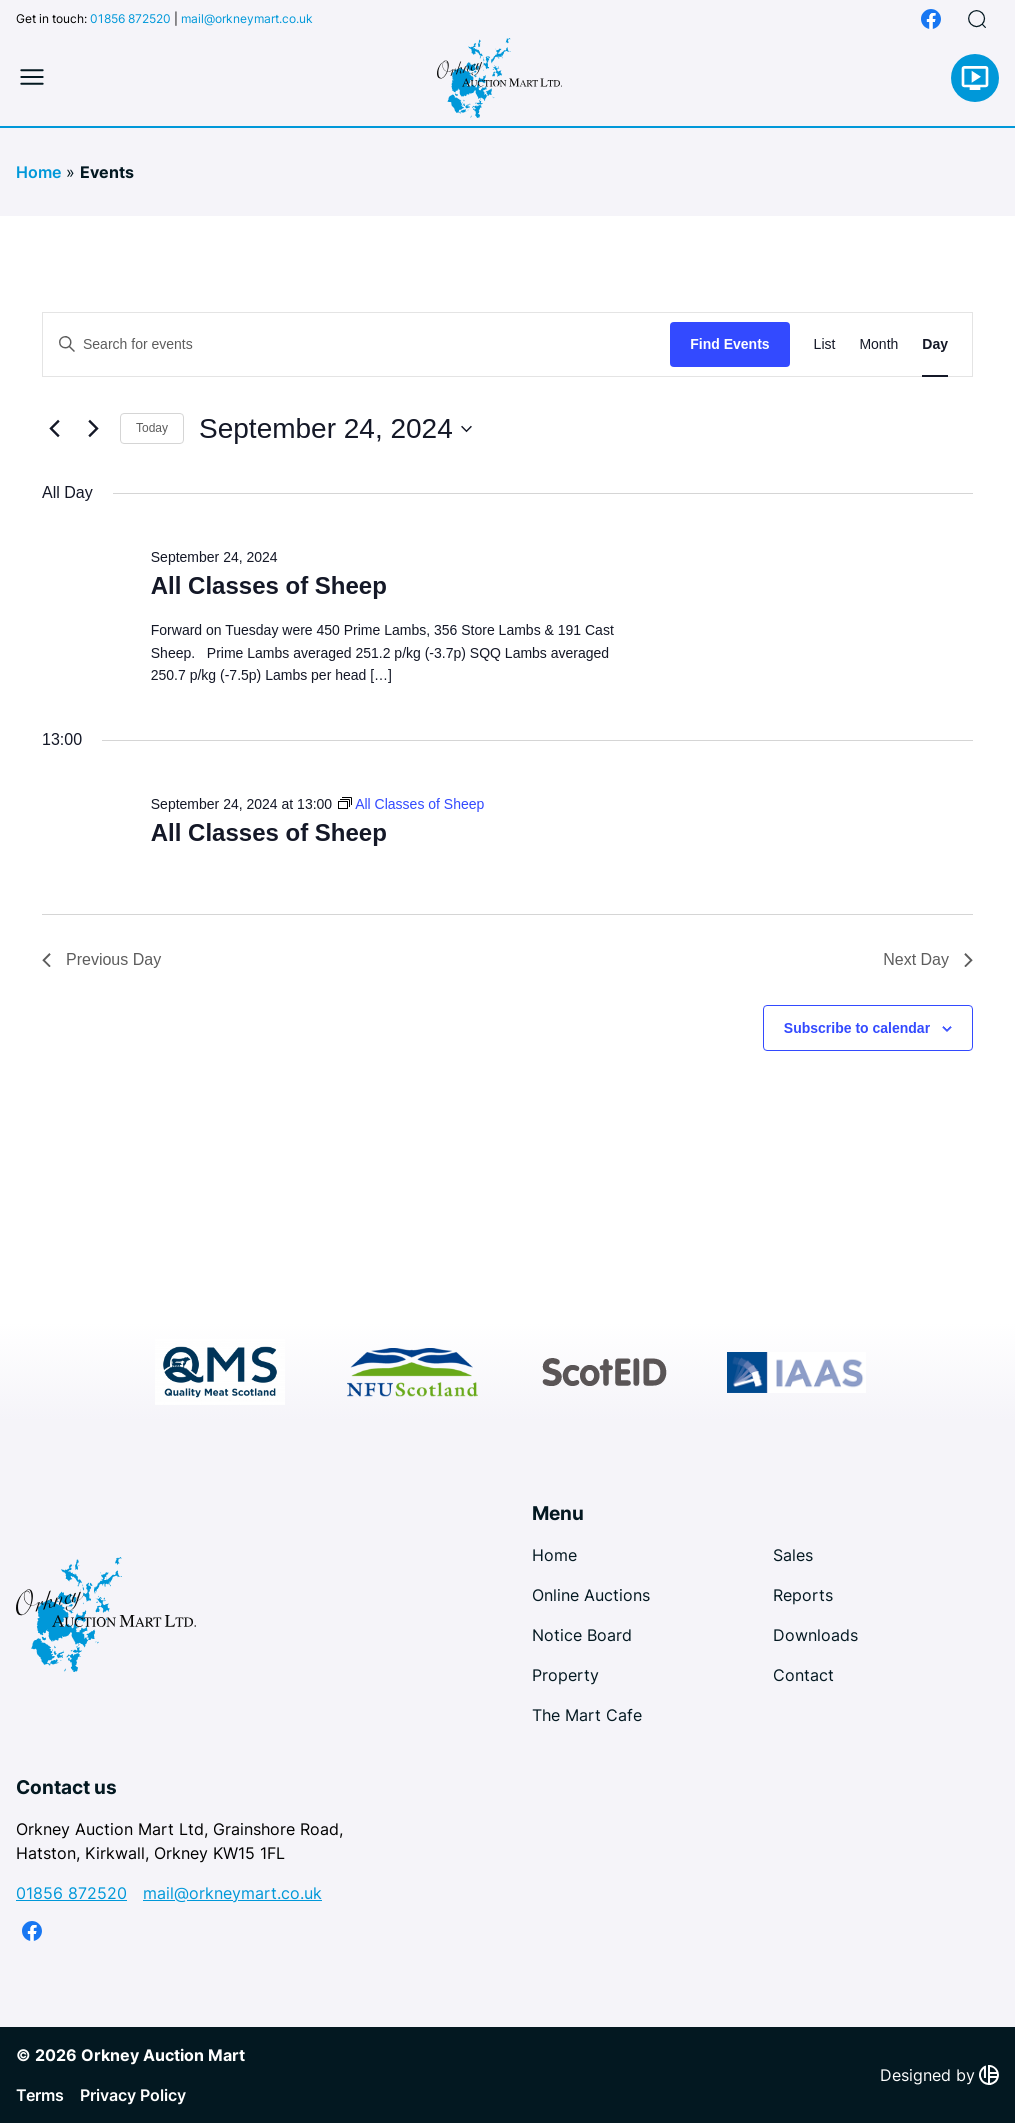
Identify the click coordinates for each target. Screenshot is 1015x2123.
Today (152, 428)
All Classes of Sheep (269, 585)
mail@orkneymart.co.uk (247, 18)
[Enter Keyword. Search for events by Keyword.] (356, 344)
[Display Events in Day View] (935, 344)
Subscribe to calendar (857, 1028)
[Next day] (93, 429)
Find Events (729, 344)
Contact (803, 1675)
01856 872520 (130, 18)
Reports (803, 1595)
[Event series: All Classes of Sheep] (411, 804)
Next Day (928, 959)
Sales (793, 1555)
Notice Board (582, 1635)
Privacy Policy (133, 2095)
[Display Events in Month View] (878, 344)
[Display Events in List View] (825, 344)
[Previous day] (54, 429)
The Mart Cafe (587, 1715)
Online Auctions (591, 1595)
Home (38, 172)
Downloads (815, 1635)
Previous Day (101, 959)
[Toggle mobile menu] (32, 78)
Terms (40, 2095)
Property (565, 1675)
